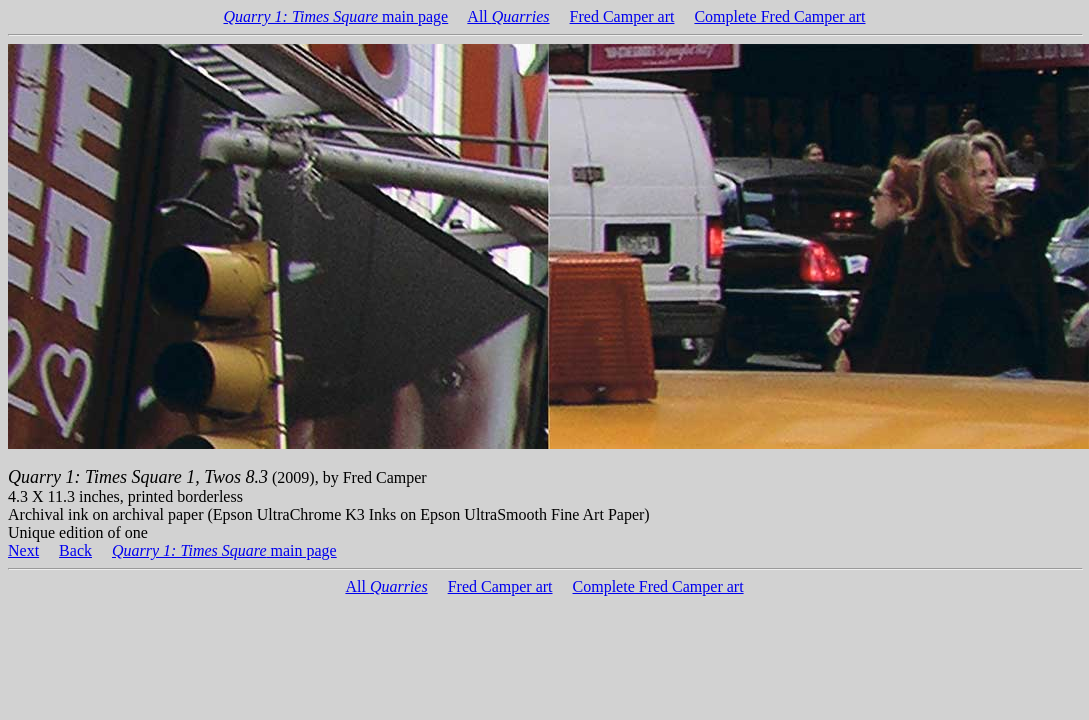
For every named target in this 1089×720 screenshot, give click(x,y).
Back (75, 550)
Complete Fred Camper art (779, 16)
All (508, 16)
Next (23, 550)
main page (336, 16)
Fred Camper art (622, 16)
